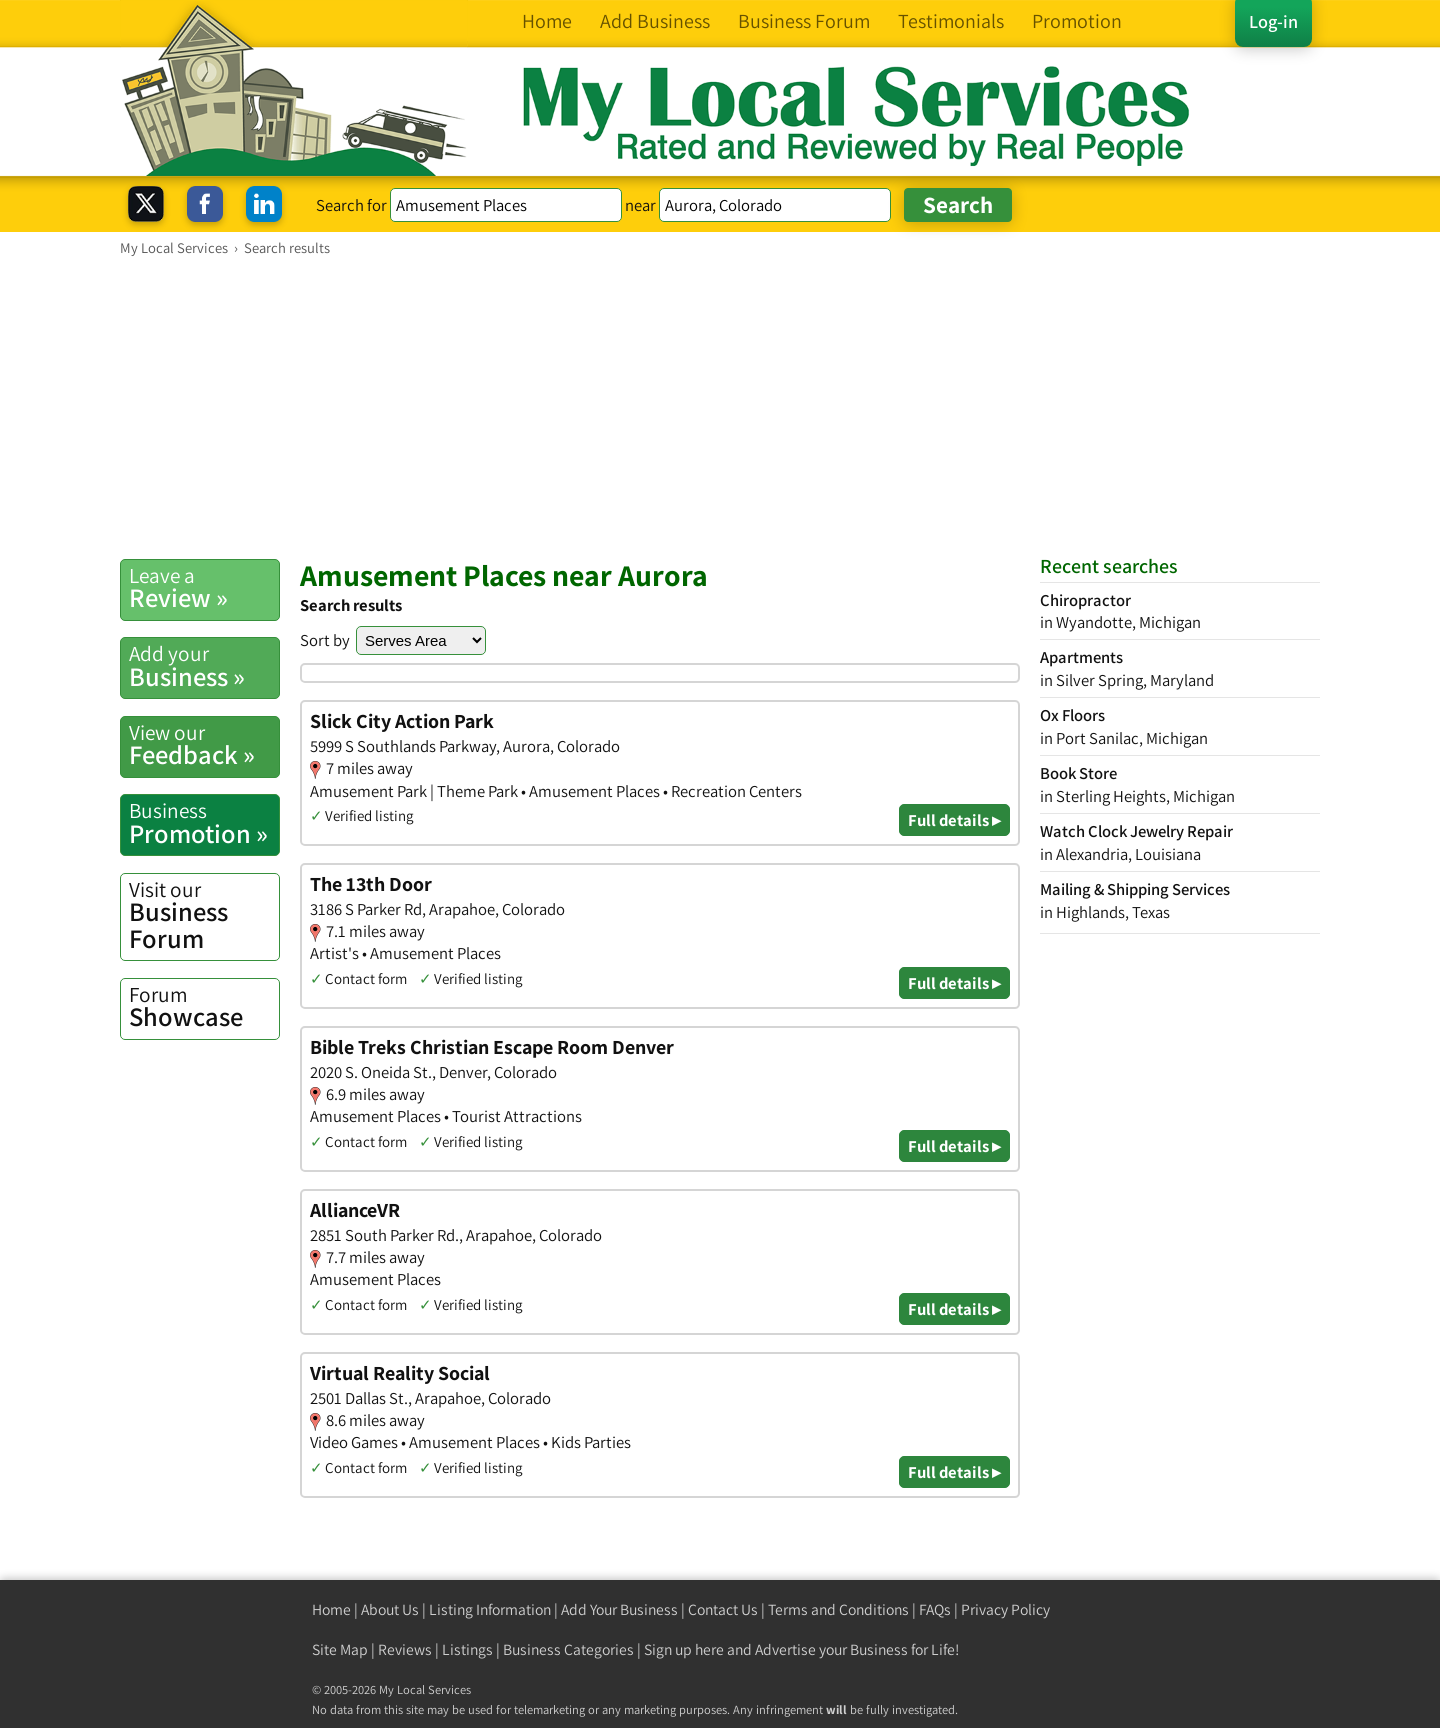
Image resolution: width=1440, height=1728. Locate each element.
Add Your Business (619, 1609)
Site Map (340, 1649)
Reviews (405, 1649)
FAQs (935, 1609)
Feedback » (204, 745)
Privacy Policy (1005, 1609)
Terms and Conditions (838, 1609)
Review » (204, 588)
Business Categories (568, 1649)
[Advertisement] (720, 407)
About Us (390, 1609)
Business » (204, 666)
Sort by (325, 640)
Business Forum (204, 915)
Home (331, 1609)
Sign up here (684, 1649)
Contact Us (723, 1609)
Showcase (204, 1007)
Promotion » (204, 823)
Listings (467, 1649)
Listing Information (490, 1609)
